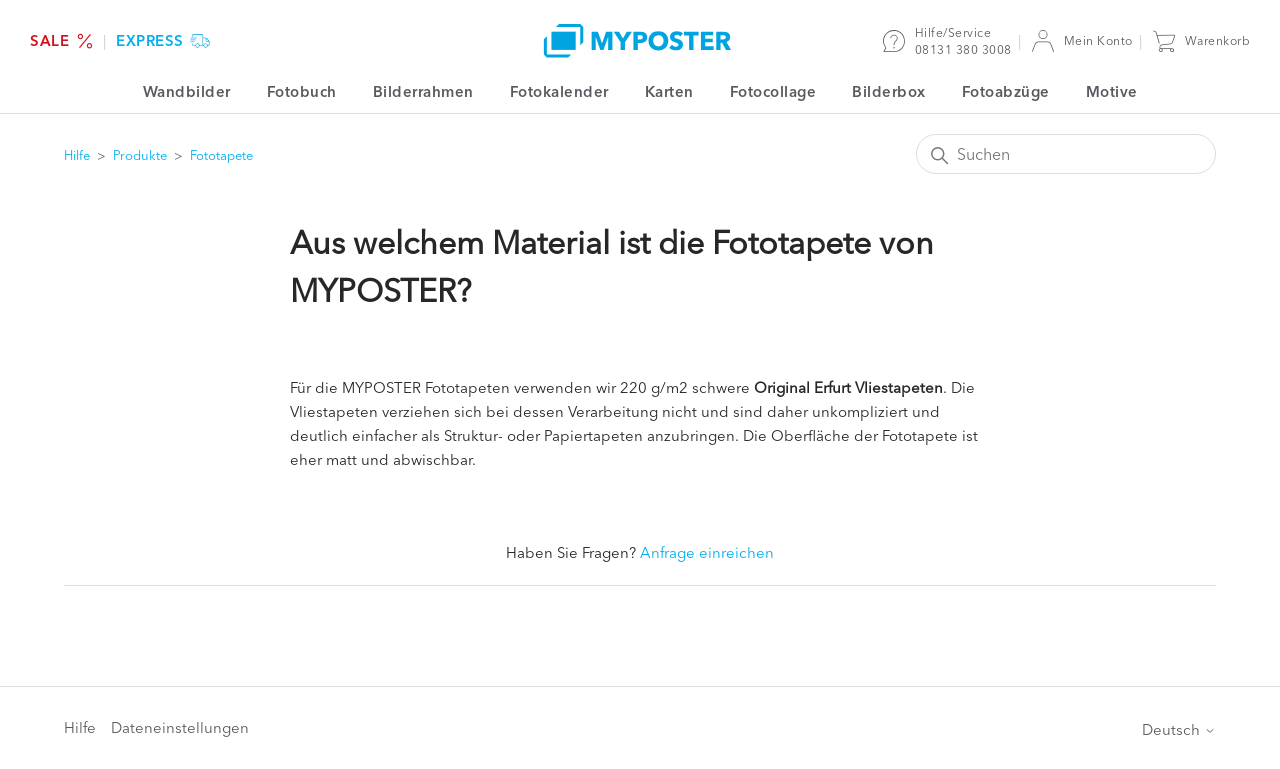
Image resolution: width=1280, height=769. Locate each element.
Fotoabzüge (1006, 91)
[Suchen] (1066, 154)
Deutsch (1179, 729)
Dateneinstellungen (180, 727)
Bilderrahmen (423, 91)
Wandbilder (187, 91)
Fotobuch (302, 91)
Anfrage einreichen (707, 552)
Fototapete (221, 155)
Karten (669, 91)
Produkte (140, 155)
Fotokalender (559, 91)
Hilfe (77, 155)
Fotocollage (773, 91)
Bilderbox (889, 91)
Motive (1112, 91)
